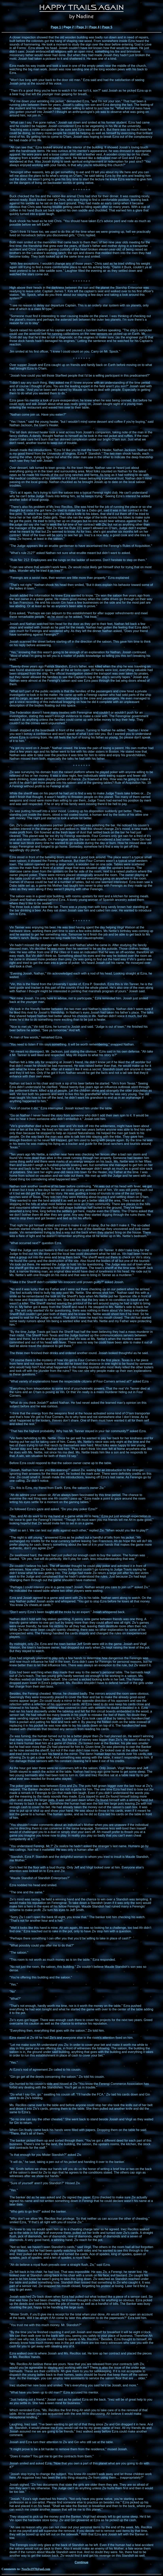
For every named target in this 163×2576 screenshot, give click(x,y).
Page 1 (56, 27)
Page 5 (107, 27)
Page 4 (94, 27)
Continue (81, 2562)
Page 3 (81, 27)
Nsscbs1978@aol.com (35, 2569)
